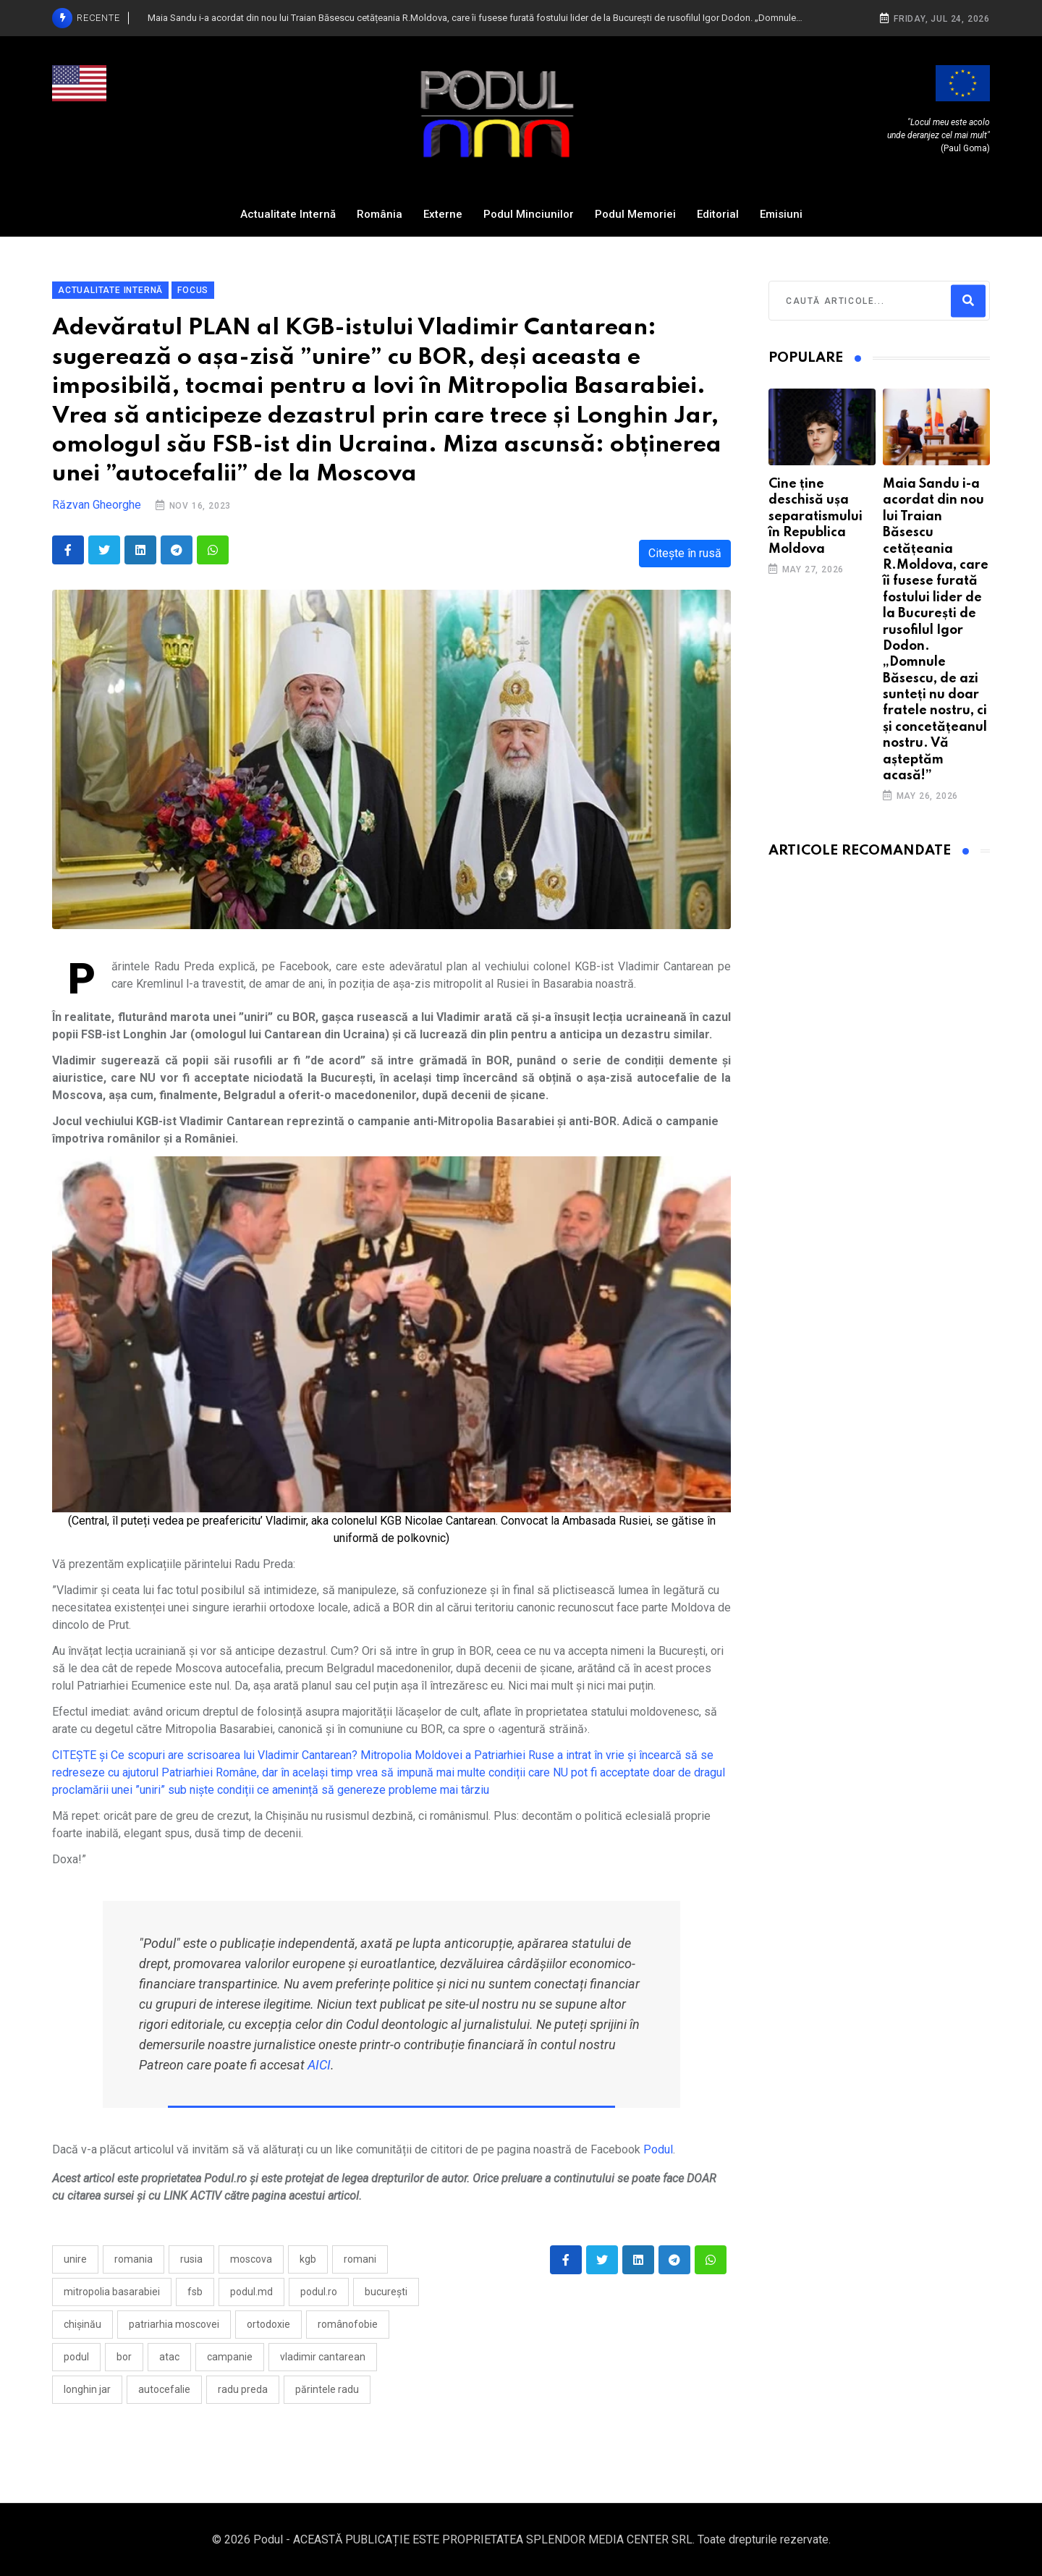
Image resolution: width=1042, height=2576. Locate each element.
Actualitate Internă (288, 214)
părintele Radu (327, 2389)
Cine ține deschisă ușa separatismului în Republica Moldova (815, 517)
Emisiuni (781, 214)
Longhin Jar (87, 2389)
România (379, 214)
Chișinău (82, 2324)
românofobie (348, 2324)
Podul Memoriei (635, 214)
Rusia (191, 2259)
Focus (192, 290)
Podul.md (251, 2291)
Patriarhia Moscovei (174, 2324)
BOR (124, 2357)
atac (169, 2357)
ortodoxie (268, 2324)
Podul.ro (318, 2291)
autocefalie (164, 2389)
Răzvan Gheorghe (96, 505)
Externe (442, 214)
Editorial (718, 214)
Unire (75, 2259)
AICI (319, 2064)
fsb (195, 2291)
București (386, 2291)
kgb (308, 2259)
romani (360, 2259)
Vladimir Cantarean (322, 2357)
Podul (658, 2149)
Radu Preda (243, 2389)
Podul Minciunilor (528, 214)
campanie (230, 2357)
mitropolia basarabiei (112, 2291)
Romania (133, 2259)
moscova (251, 2259)
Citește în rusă (684, 553)
